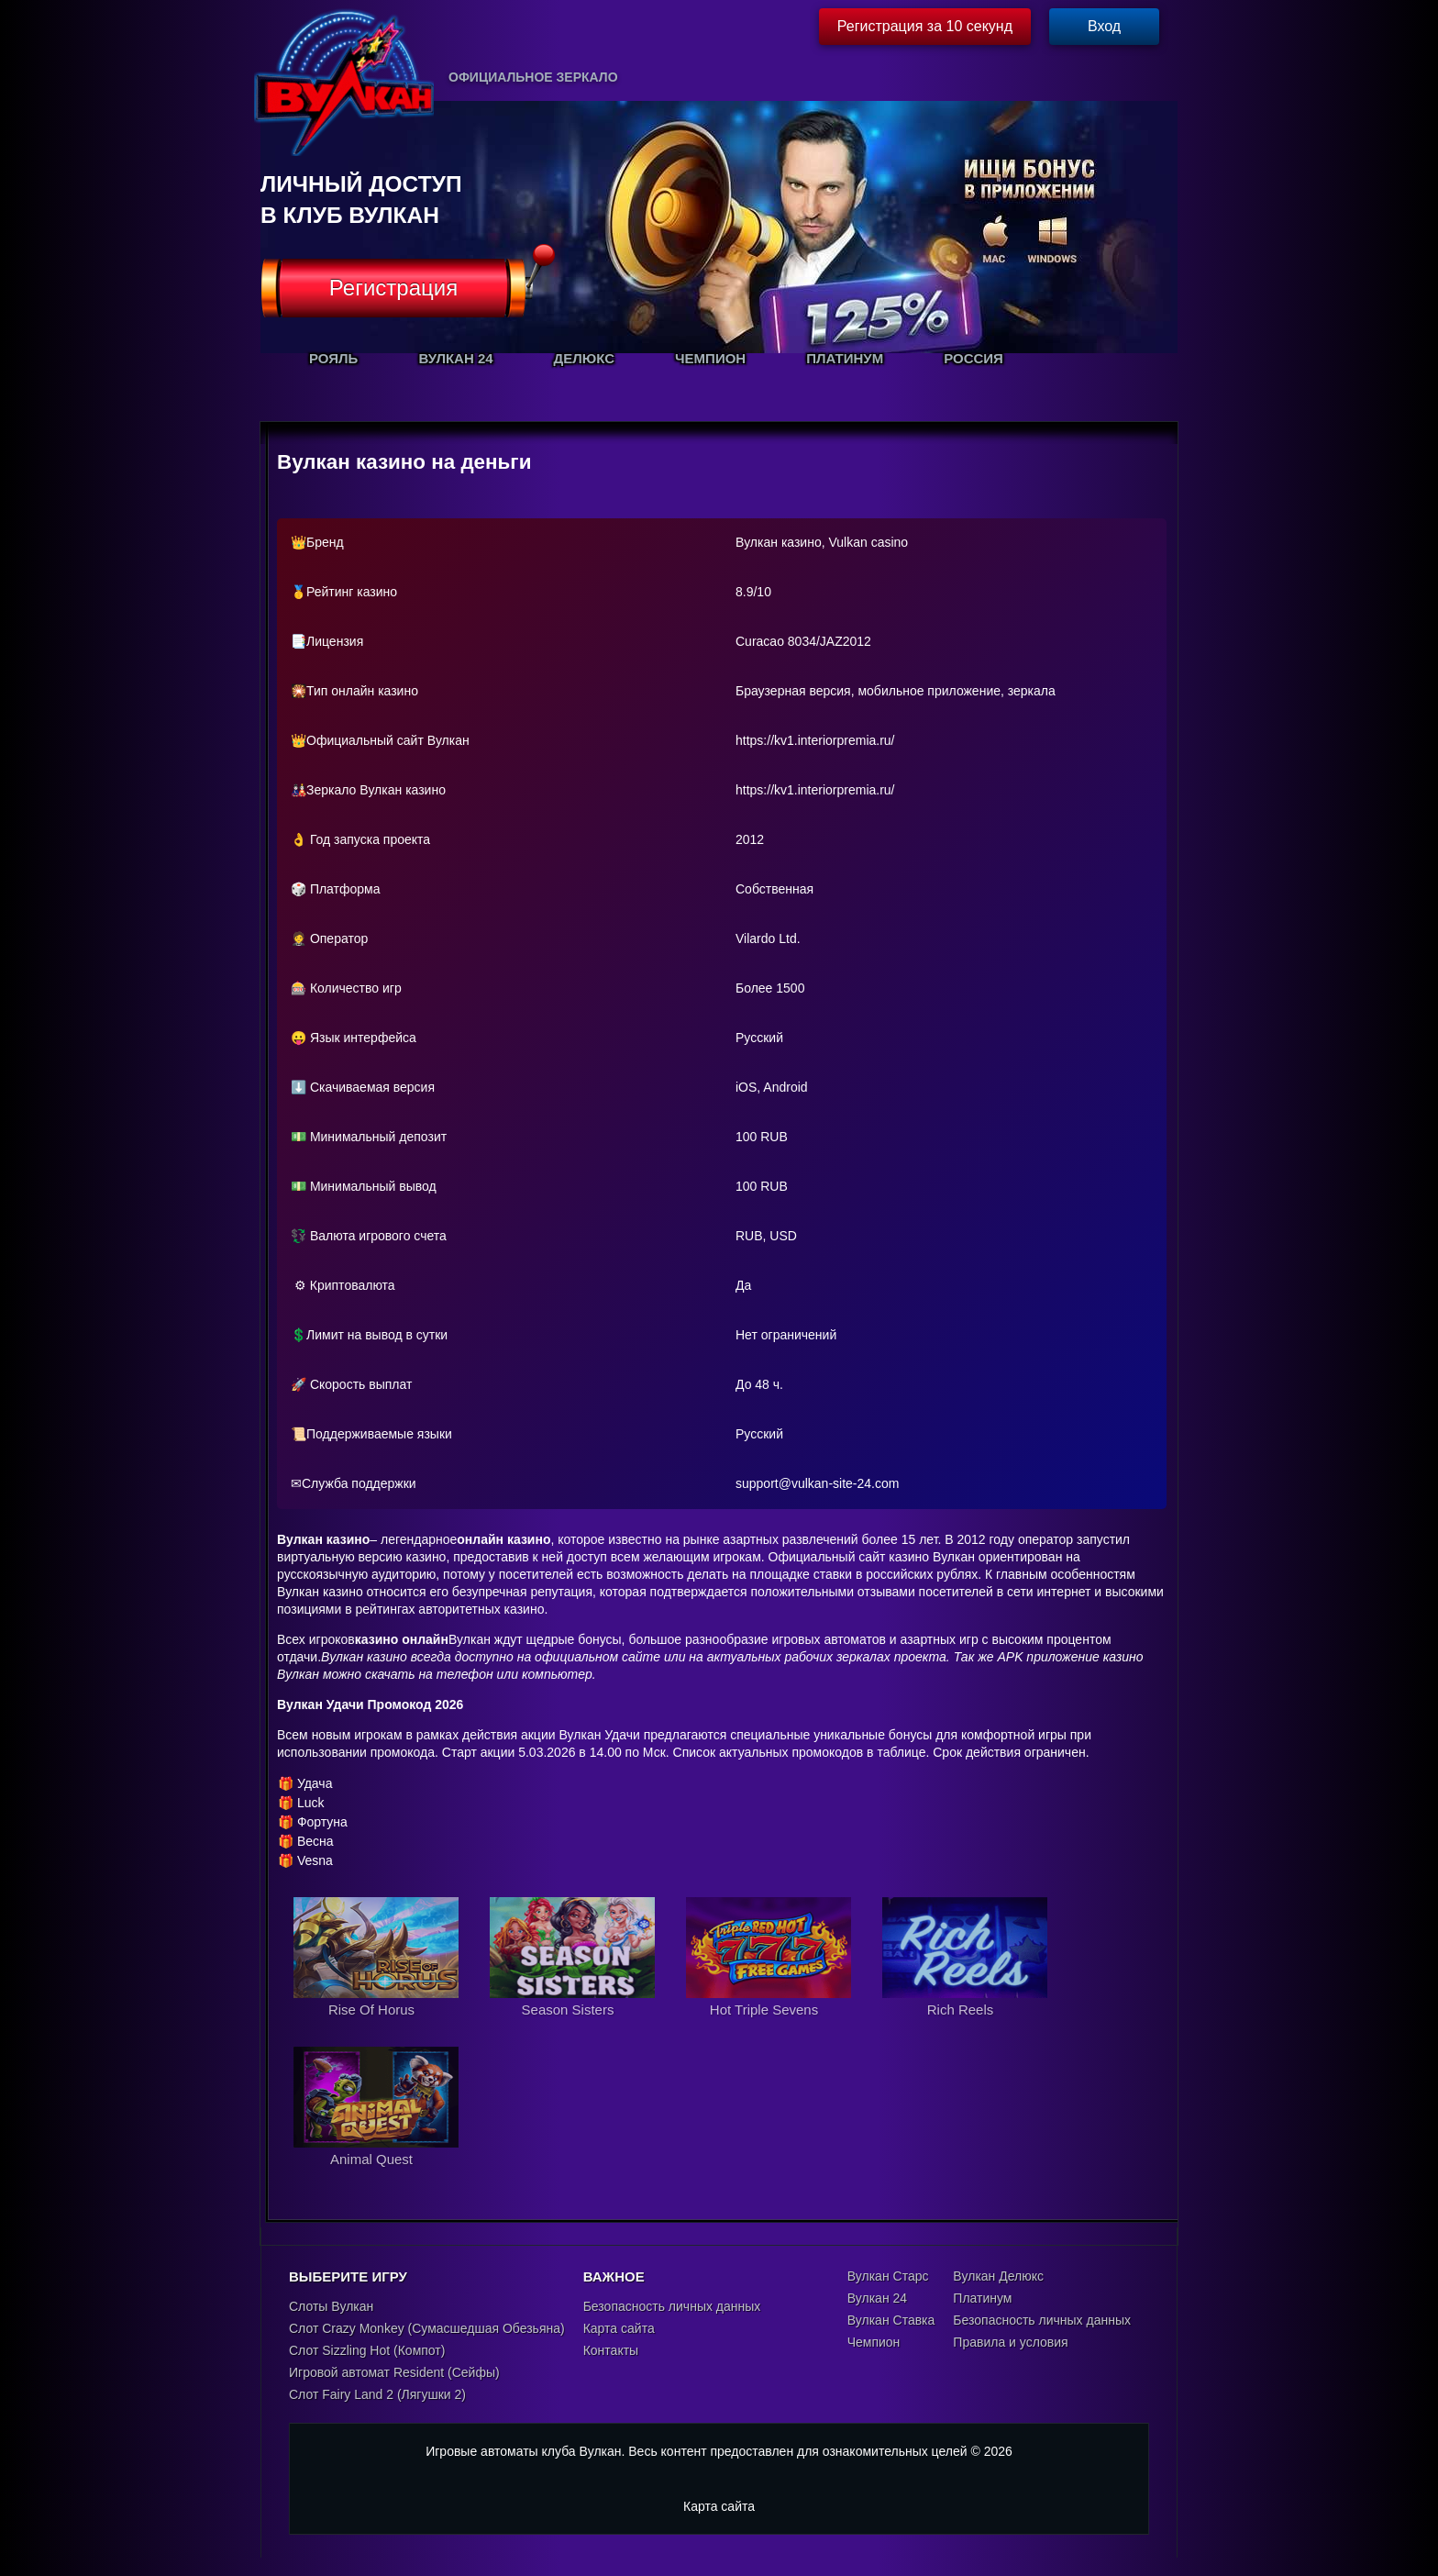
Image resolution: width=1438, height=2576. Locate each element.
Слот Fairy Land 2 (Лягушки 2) (377, 2394)
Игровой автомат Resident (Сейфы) (394, 2372)
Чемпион (874, 2342)
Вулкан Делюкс (998, 2276)
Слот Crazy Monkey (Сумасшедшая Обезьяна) (427, 2328)
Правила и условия (1010, 2342)
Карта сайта (619, 2328)
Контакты (610, 2350)
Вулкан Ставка (891, 2320)
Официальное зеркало (533, 77)
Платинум (982, 2298)
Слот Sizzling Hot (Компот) (367, 2350)
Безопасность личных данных (672, 2306)
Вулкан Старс (888, 2276)
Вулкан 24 (877, 2298)
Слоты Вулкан (331, 2306)
